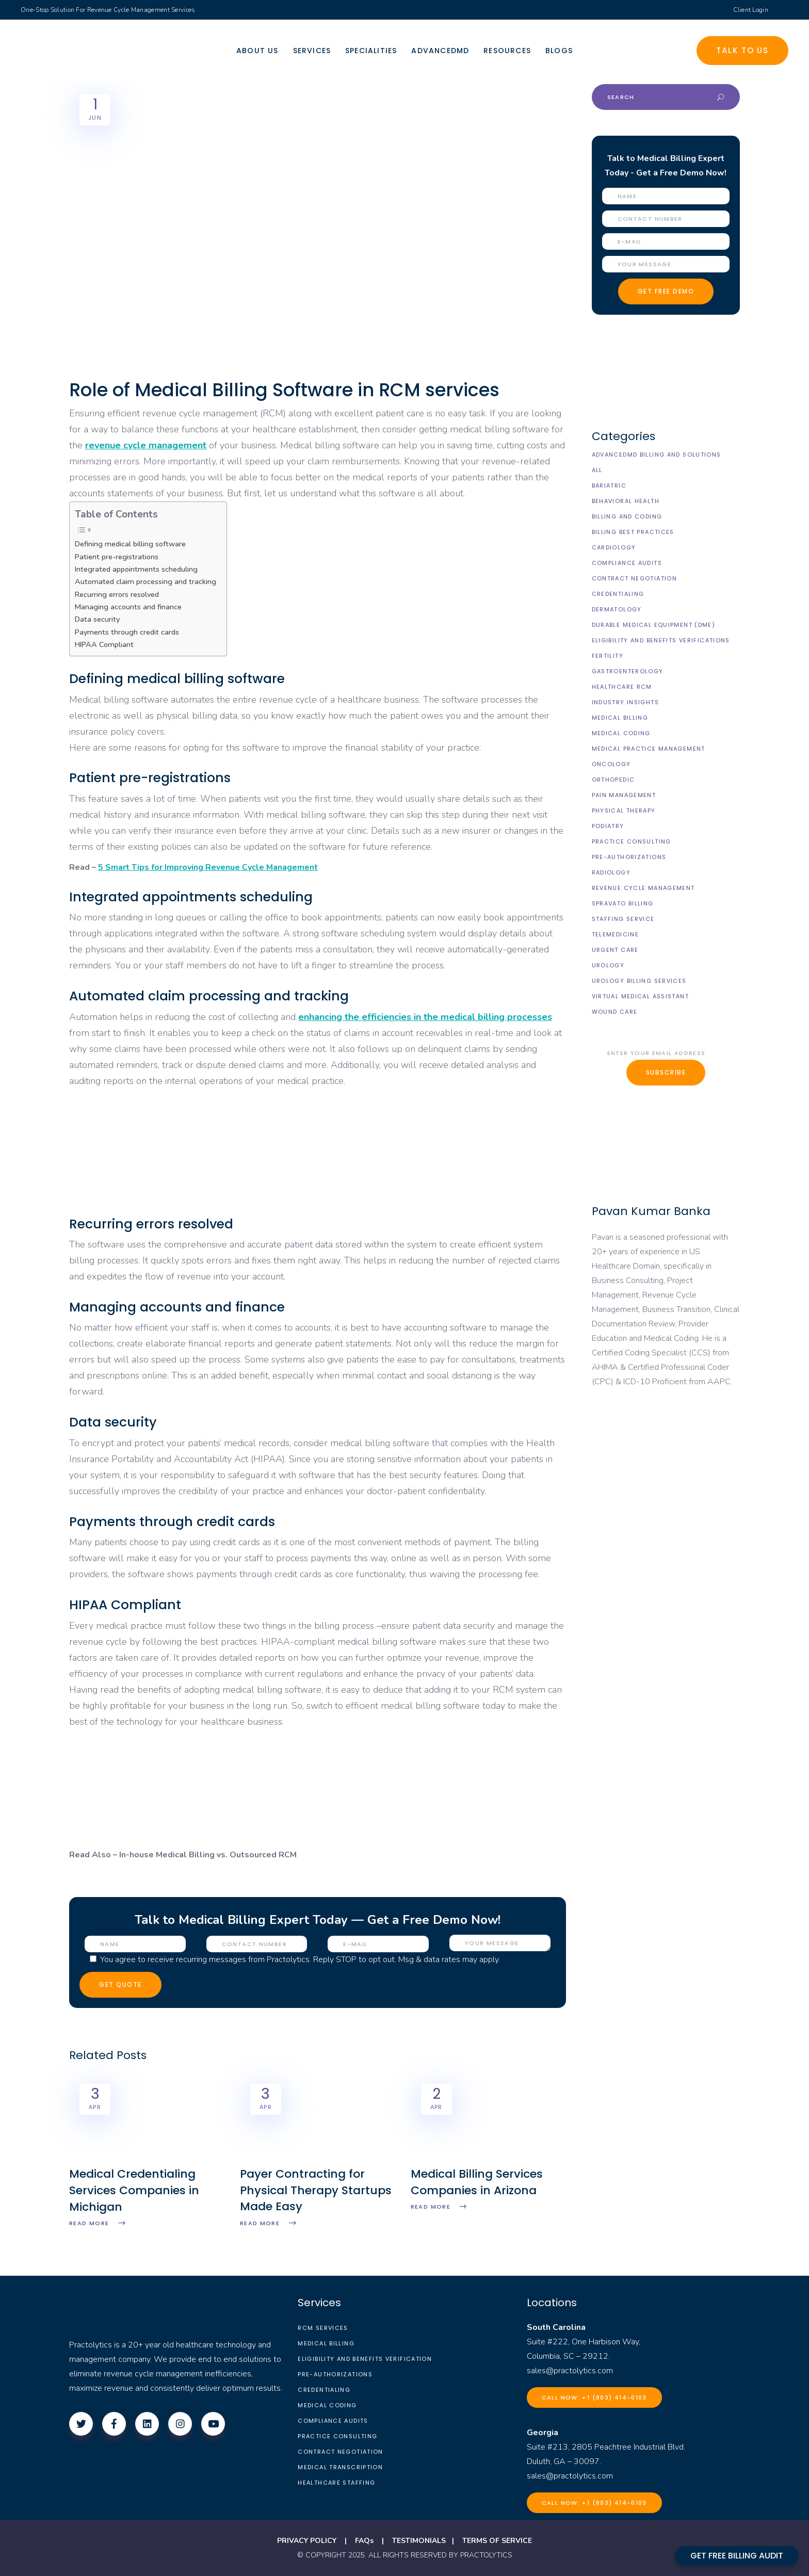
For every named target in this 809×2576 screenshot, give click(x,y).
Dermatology (617, 609)
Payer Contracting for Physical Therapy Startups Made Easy (316, 2190)
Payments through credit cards (127, 632)
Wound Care (615, 1012)
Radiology (611, 872)
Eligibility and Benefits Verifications (661, 640)
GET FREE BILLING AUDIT (736, 2556)
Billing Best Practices (633, 532)
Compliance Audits (627, 563)
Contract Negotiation (634, 578)
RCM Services (323, 2328)
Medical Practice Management (648, 748)
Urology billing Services (639, 981)
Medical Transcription (340, 2467)
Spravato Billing (623, 903)
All (597, 470)
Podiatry (608, 826)
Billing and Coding (627, 516)
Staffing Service (623, 919)
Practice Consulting (631, 841)
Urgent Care (615, 950)
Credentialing (618, 594)
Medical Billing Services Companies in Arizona (477, 2182)
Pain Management (624, 795)
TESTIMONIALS (419, 2541)
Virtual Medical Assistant (640, 996)
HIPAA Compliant (104, 644)
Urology (608, 965)
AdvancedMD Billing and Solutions (656, 454)
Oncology (611, 764)
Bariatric (609, 485)
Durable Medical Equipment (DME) (654, 625)
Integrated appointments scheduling (136, 569)
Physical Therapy (624, 810)
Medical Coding (621, 733)
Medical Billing (620, 718)
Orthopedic (613, 779)
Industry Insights (625, 702)
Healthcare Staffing (336, 2482)
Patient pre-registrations (116, 557)
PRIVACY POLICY (306, 2541)
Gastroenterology (628, 671)
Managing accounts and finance (128, 607)
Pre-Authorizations (629, 857)
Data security (97, 619)
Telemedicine (615, 934)
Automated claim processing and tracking (145, 581)
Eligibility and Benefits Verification (365, 2359)
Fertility (607, 656)
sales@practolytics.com (570, 2370)
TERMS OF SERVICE (497, 2541)
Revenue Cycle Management (643, 888)
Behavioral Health (625, 501)
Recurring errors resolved (117, 594)
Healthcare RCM (622, 687)
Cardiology (614, 547)
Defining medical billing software (130, 544)
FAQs (364, 2541)
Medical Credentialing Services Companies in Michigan (134, 2190)
